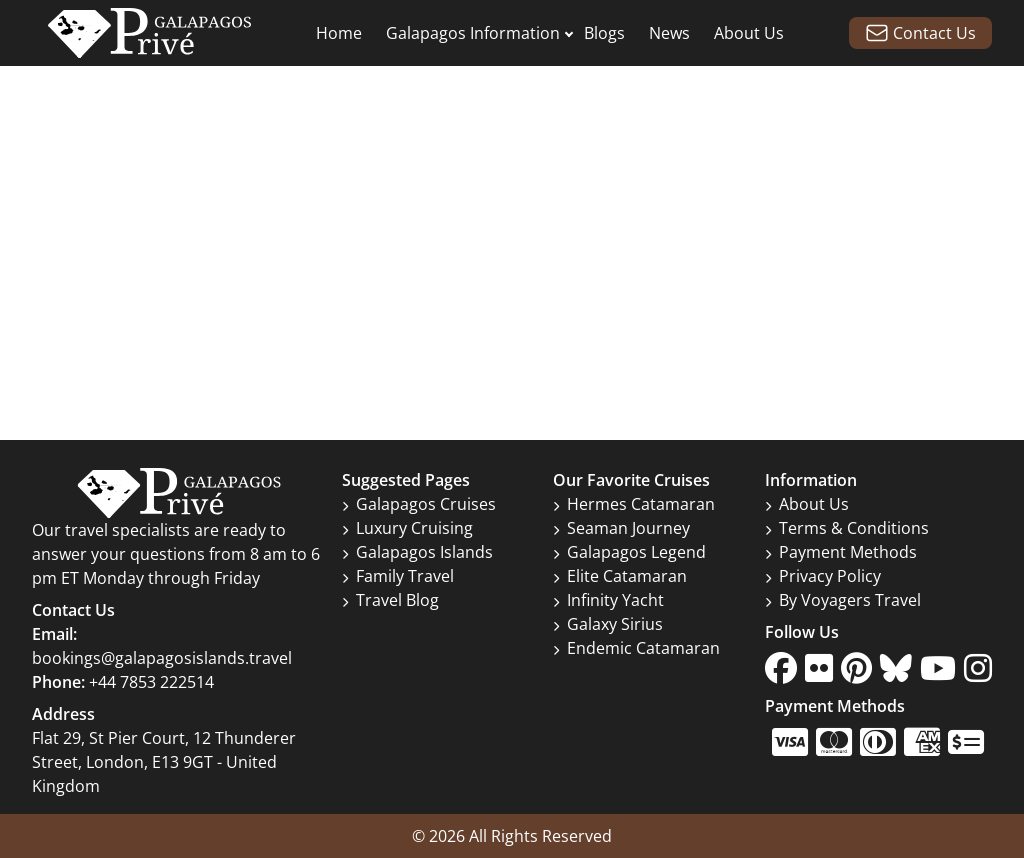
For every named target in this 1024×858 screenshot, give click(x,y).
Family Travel (398, 576)
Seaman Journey (621, 528)
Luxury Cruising (407, 528)
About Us (749, 33)
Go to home (512, 278)
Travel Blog (390, 600)
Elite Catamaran (620, 576)
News (669, 33)
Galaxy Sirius (608, 624)
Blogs (604, 33)
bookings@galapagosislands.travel (162, 658)
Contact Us (920, 33)
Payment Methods (841, 552)
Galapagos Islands (417, 552)
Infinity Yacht (608, 600)
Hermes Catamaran (634, 504)
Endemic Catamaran (636, 648)
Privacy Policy (823, 576)
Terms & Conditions (847, 528)
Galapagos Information (473, 33)
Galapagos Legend (629, 552)
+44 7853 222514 (151, 682)
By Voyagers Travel (843, 600)
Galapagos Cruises (419, 504)
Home (339, 33)
